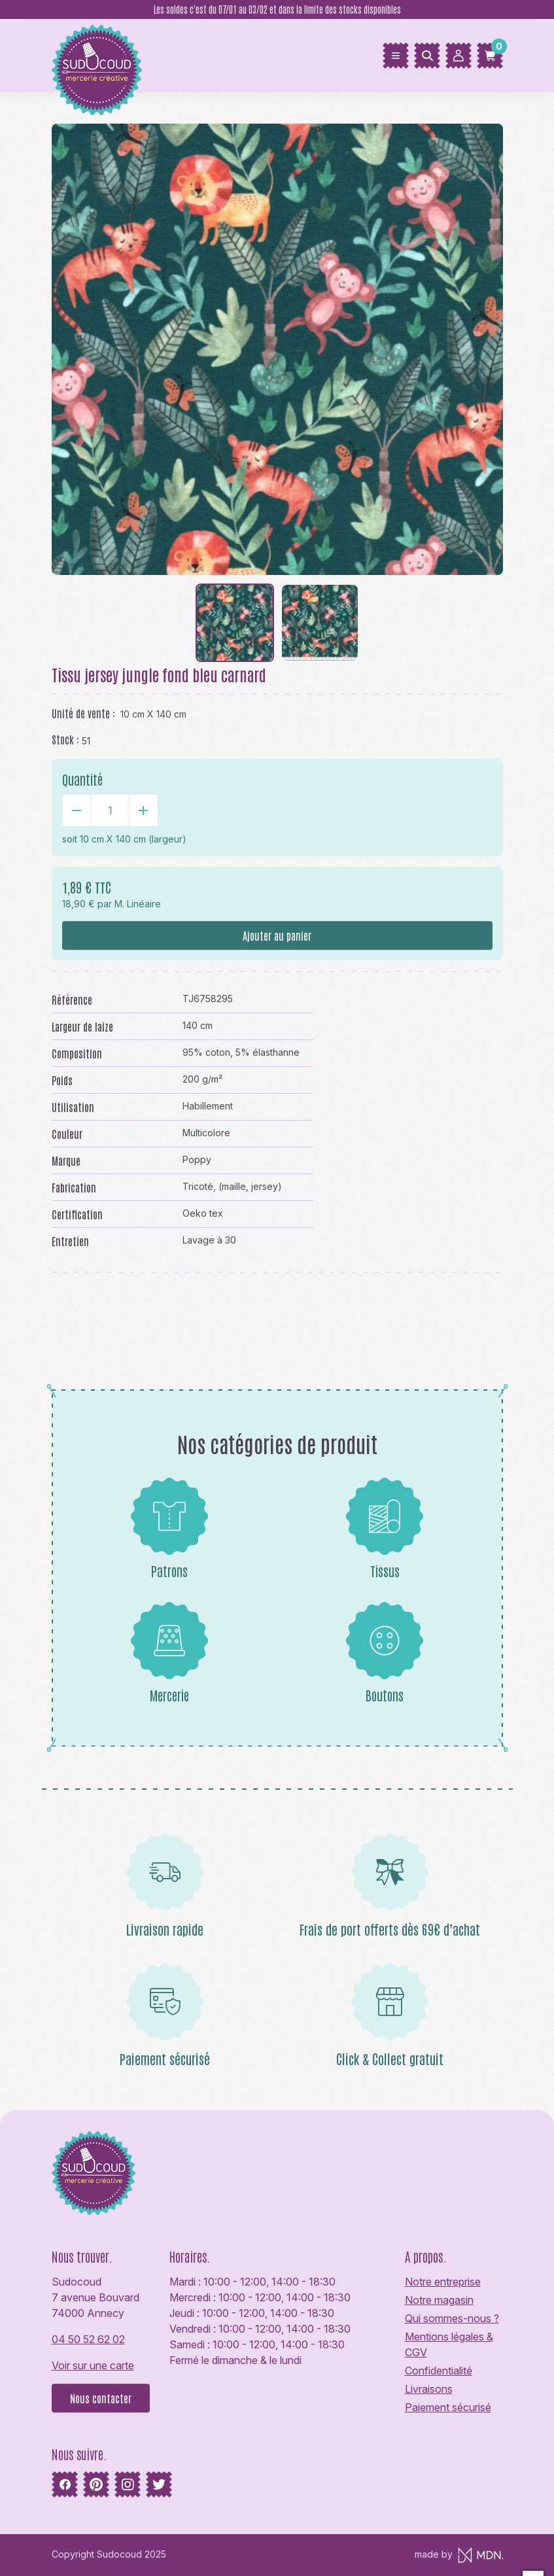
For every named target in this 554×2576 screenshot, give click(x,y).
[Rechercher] (427, 56)
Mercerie (169, 1652)
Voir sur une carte (93, 2365)
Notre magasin (439, 2299)
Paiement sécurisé (448, 2407)
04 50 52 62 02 (88, 2339)
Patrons (169, 1528)
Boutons (384, 1652)
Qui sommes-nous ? (452, 2318)
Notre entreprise (443, 2281)
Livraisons (429, 2388)
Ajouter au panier (277, 935)
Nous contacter (100, 2398)
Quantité (82, 779)
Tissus (384, 1528)
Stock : (65, 739)
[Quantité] (110, 810)
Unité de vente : (83, 713)
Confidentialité (438, 2370)
